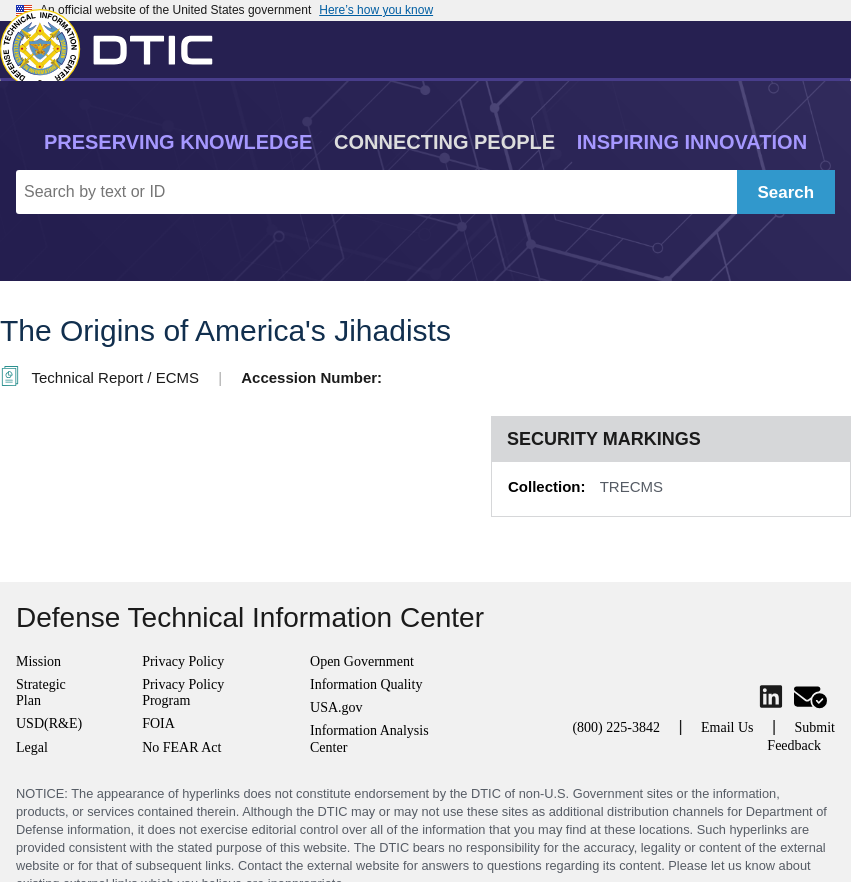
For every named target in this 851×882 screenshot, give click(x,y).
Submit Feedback (801, 736)
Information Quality (366, 684)
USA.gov (336, 707)
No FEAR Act (181, 747)
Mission (38, 661)
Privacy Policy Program (183, 692)
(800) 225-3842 (616, 727)
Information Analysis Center (369, 738)
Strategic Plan (41, 692)
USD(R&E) (49, 723)
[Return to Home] (115, 45)
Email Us (727, 727)
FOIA (158, 723)
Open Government (362, 661)
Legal (32, 747)
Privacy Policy (183, 661)
